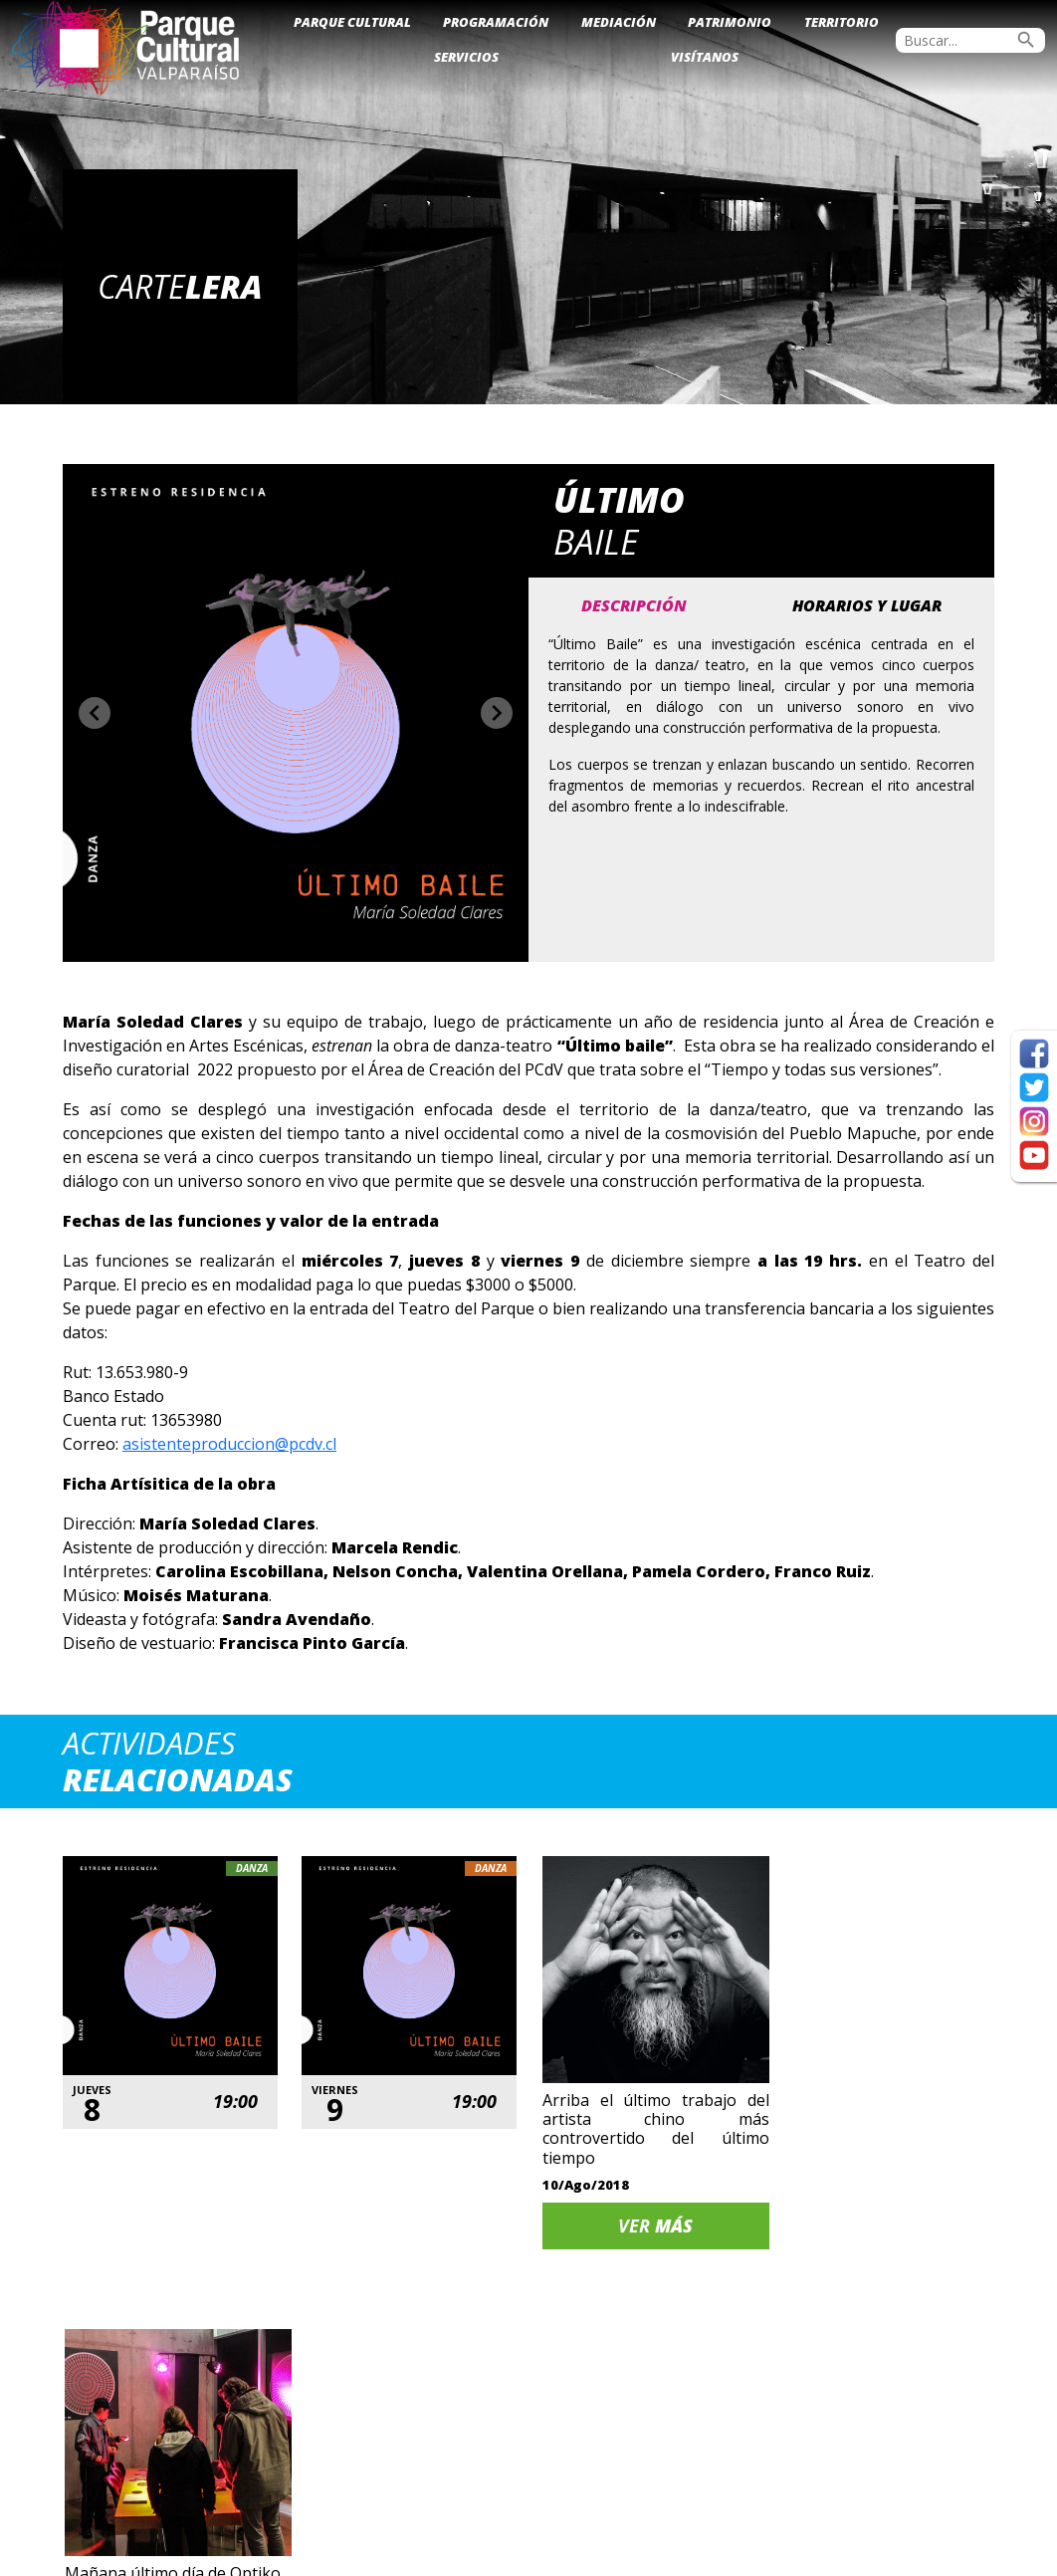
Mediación (618, 22)
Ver (650, 2213)
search (1026, 40)
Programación (495, 22)
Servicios (466, 57)
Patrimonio (729, 22)
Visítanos (705, 57)
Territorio (841, 22)
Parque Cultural (352, 22)
